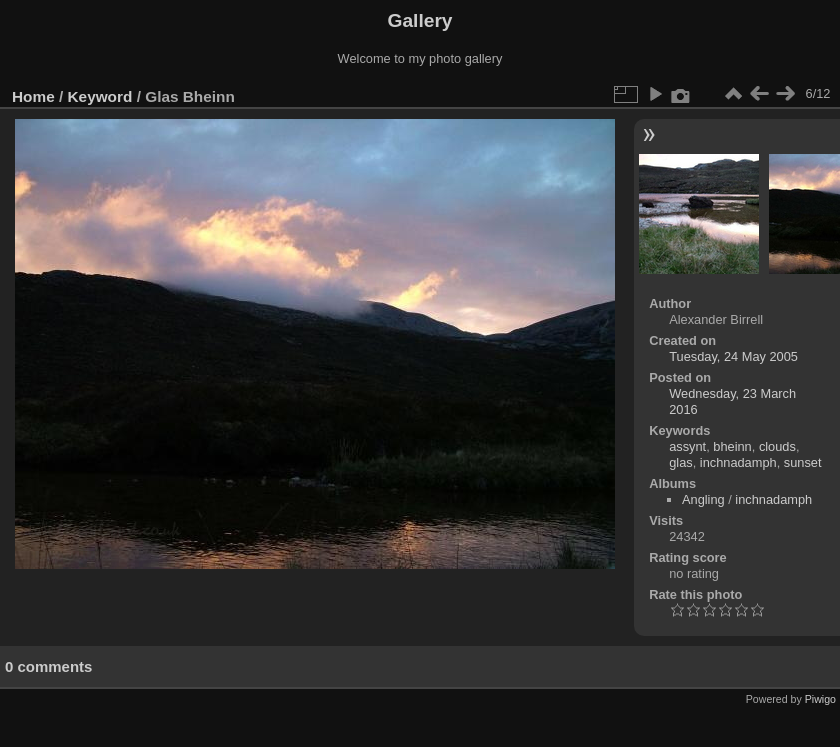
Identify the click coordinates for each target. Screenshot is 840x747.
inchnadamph (738, 462)
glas (680, 462)
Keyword (100, 96)
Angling (703, 499)
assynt (687, 446)
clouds (777, 446)
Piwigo (820, 699)
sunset (803, 462)
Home (33, 96)
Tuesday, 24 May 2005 (733, 356)
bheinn (732, 446)
